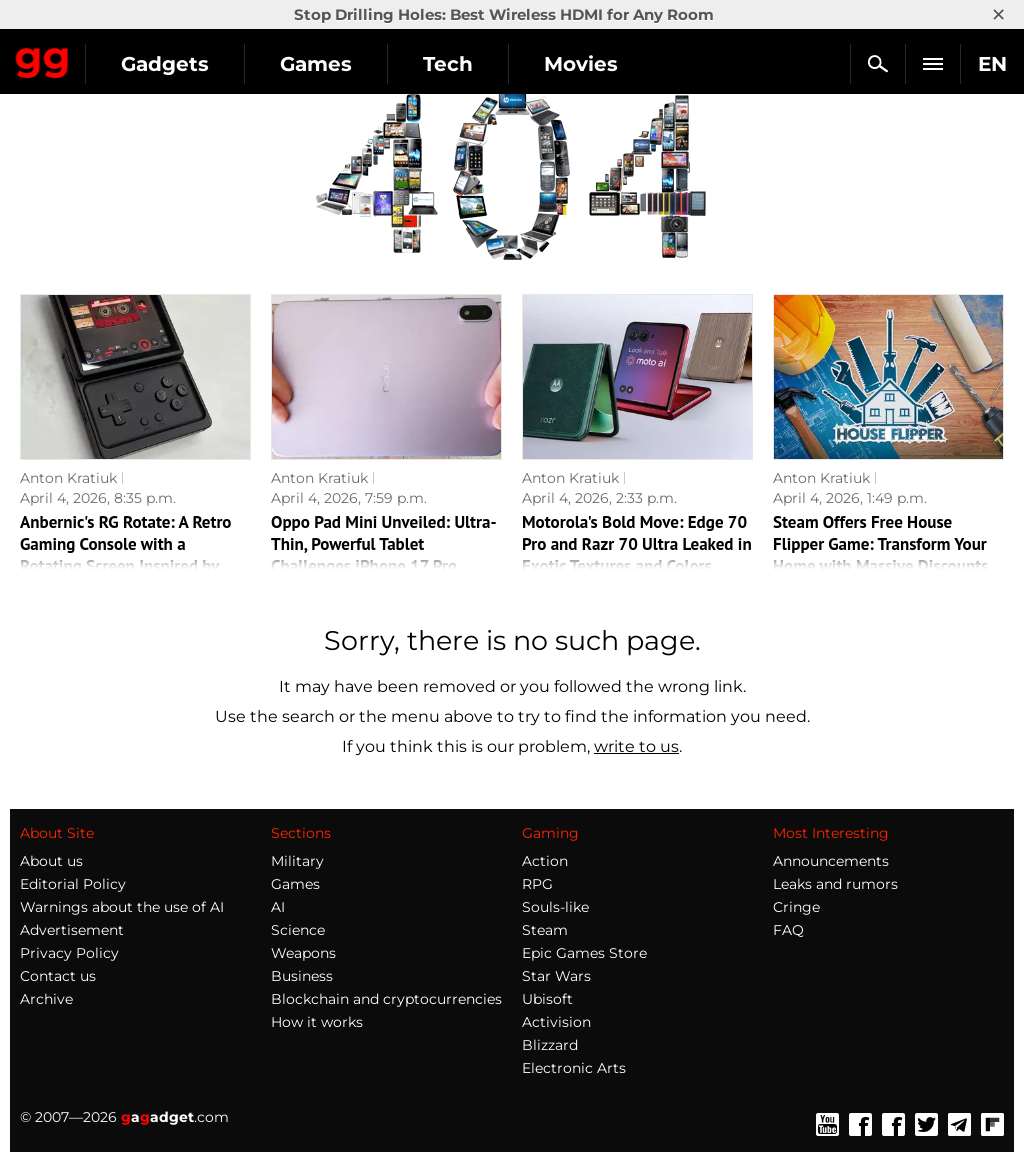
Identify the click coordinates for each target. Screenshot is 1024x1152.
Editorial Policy (73, 884)
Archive (46, 999)
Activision (556, 1022)
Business (302, 976)
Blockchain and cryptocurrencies (386, 999)
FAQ (788, 930)
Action (545, 861)
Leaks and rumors (835, 884)
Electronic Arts (574, 1068)
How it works (317, 1022)
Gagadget (42, 59)
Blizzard (550, 1045)
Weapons (303, 953)
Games (316, 64)
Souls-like (555, 907)
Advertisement (72, 930)
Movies (581, 64)
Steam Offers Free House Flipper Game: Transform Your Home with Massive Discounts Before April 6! (880, 555)
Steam (545, 930)
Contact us (58, 976)
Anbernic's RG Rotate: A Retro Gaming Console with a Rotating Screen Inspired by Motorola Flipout (125, 555)
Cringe (796, 907)
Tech (448, 64)
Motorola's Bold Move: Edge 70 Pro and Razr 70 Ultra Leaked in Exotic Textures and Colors (637, 544)
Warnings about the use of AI (122, 907)
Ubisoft (547, 999)
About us (51, 861)
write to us (636, 746)
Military (297, 861)
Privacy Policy (69, 953)
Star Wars (556, 976)
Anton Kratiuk (68, 478)
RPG (537, 884)
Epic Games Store (584, 953)
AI (278, 907)
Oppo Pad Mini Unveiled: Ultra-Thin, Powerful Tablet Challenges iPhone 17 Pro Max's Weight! (384, 555)
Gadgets (165, 64)
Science (298, 930)
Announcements (831, 861)
